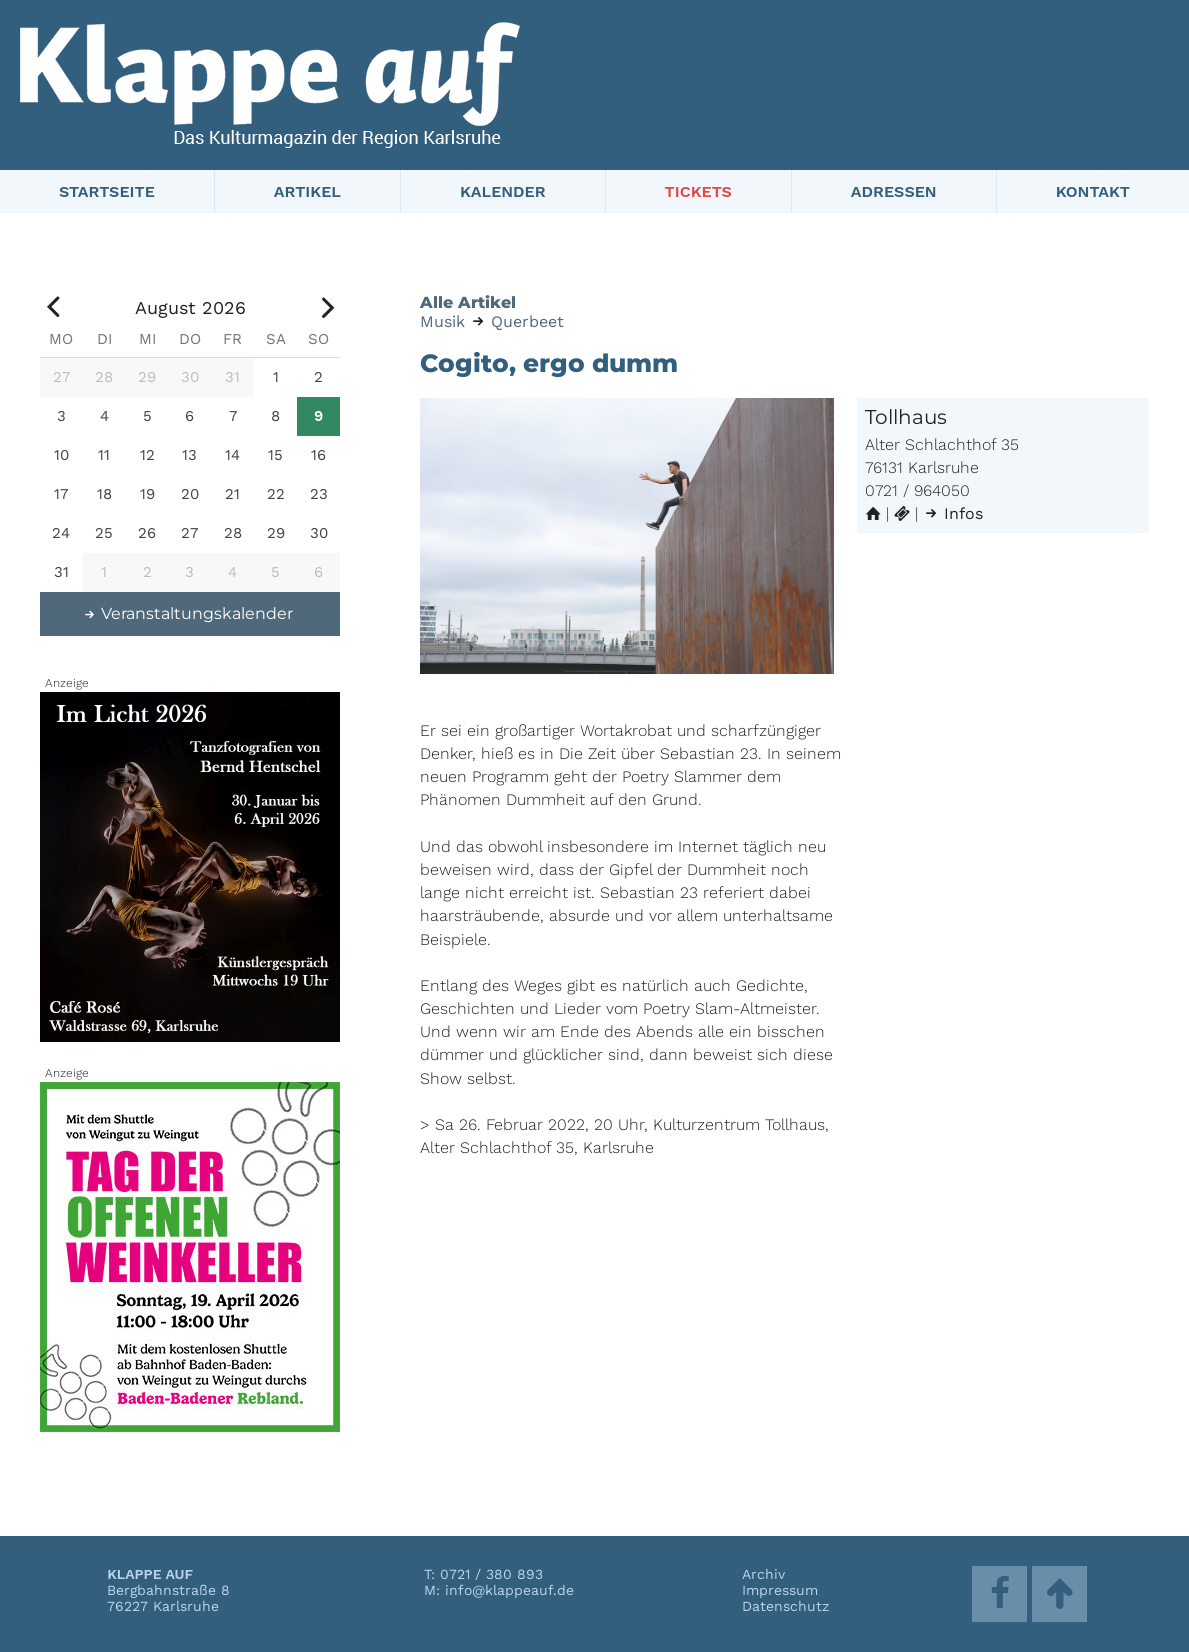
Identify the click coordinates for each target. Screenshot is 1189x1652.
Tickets (698, 191)
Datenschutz (785, 1606)
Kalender (503, 191)
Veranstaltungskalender (188, 613)
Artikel (307, 191)
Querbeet (527, 321)
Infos (953, 513)
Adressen (894, 191)
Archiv (763, 1574)
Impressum (780, 1590)
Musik (442, 321)
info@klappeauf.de (509, 1590)
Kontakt (1093, 191)
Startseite (107, 191)
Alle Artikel (468, 302)
